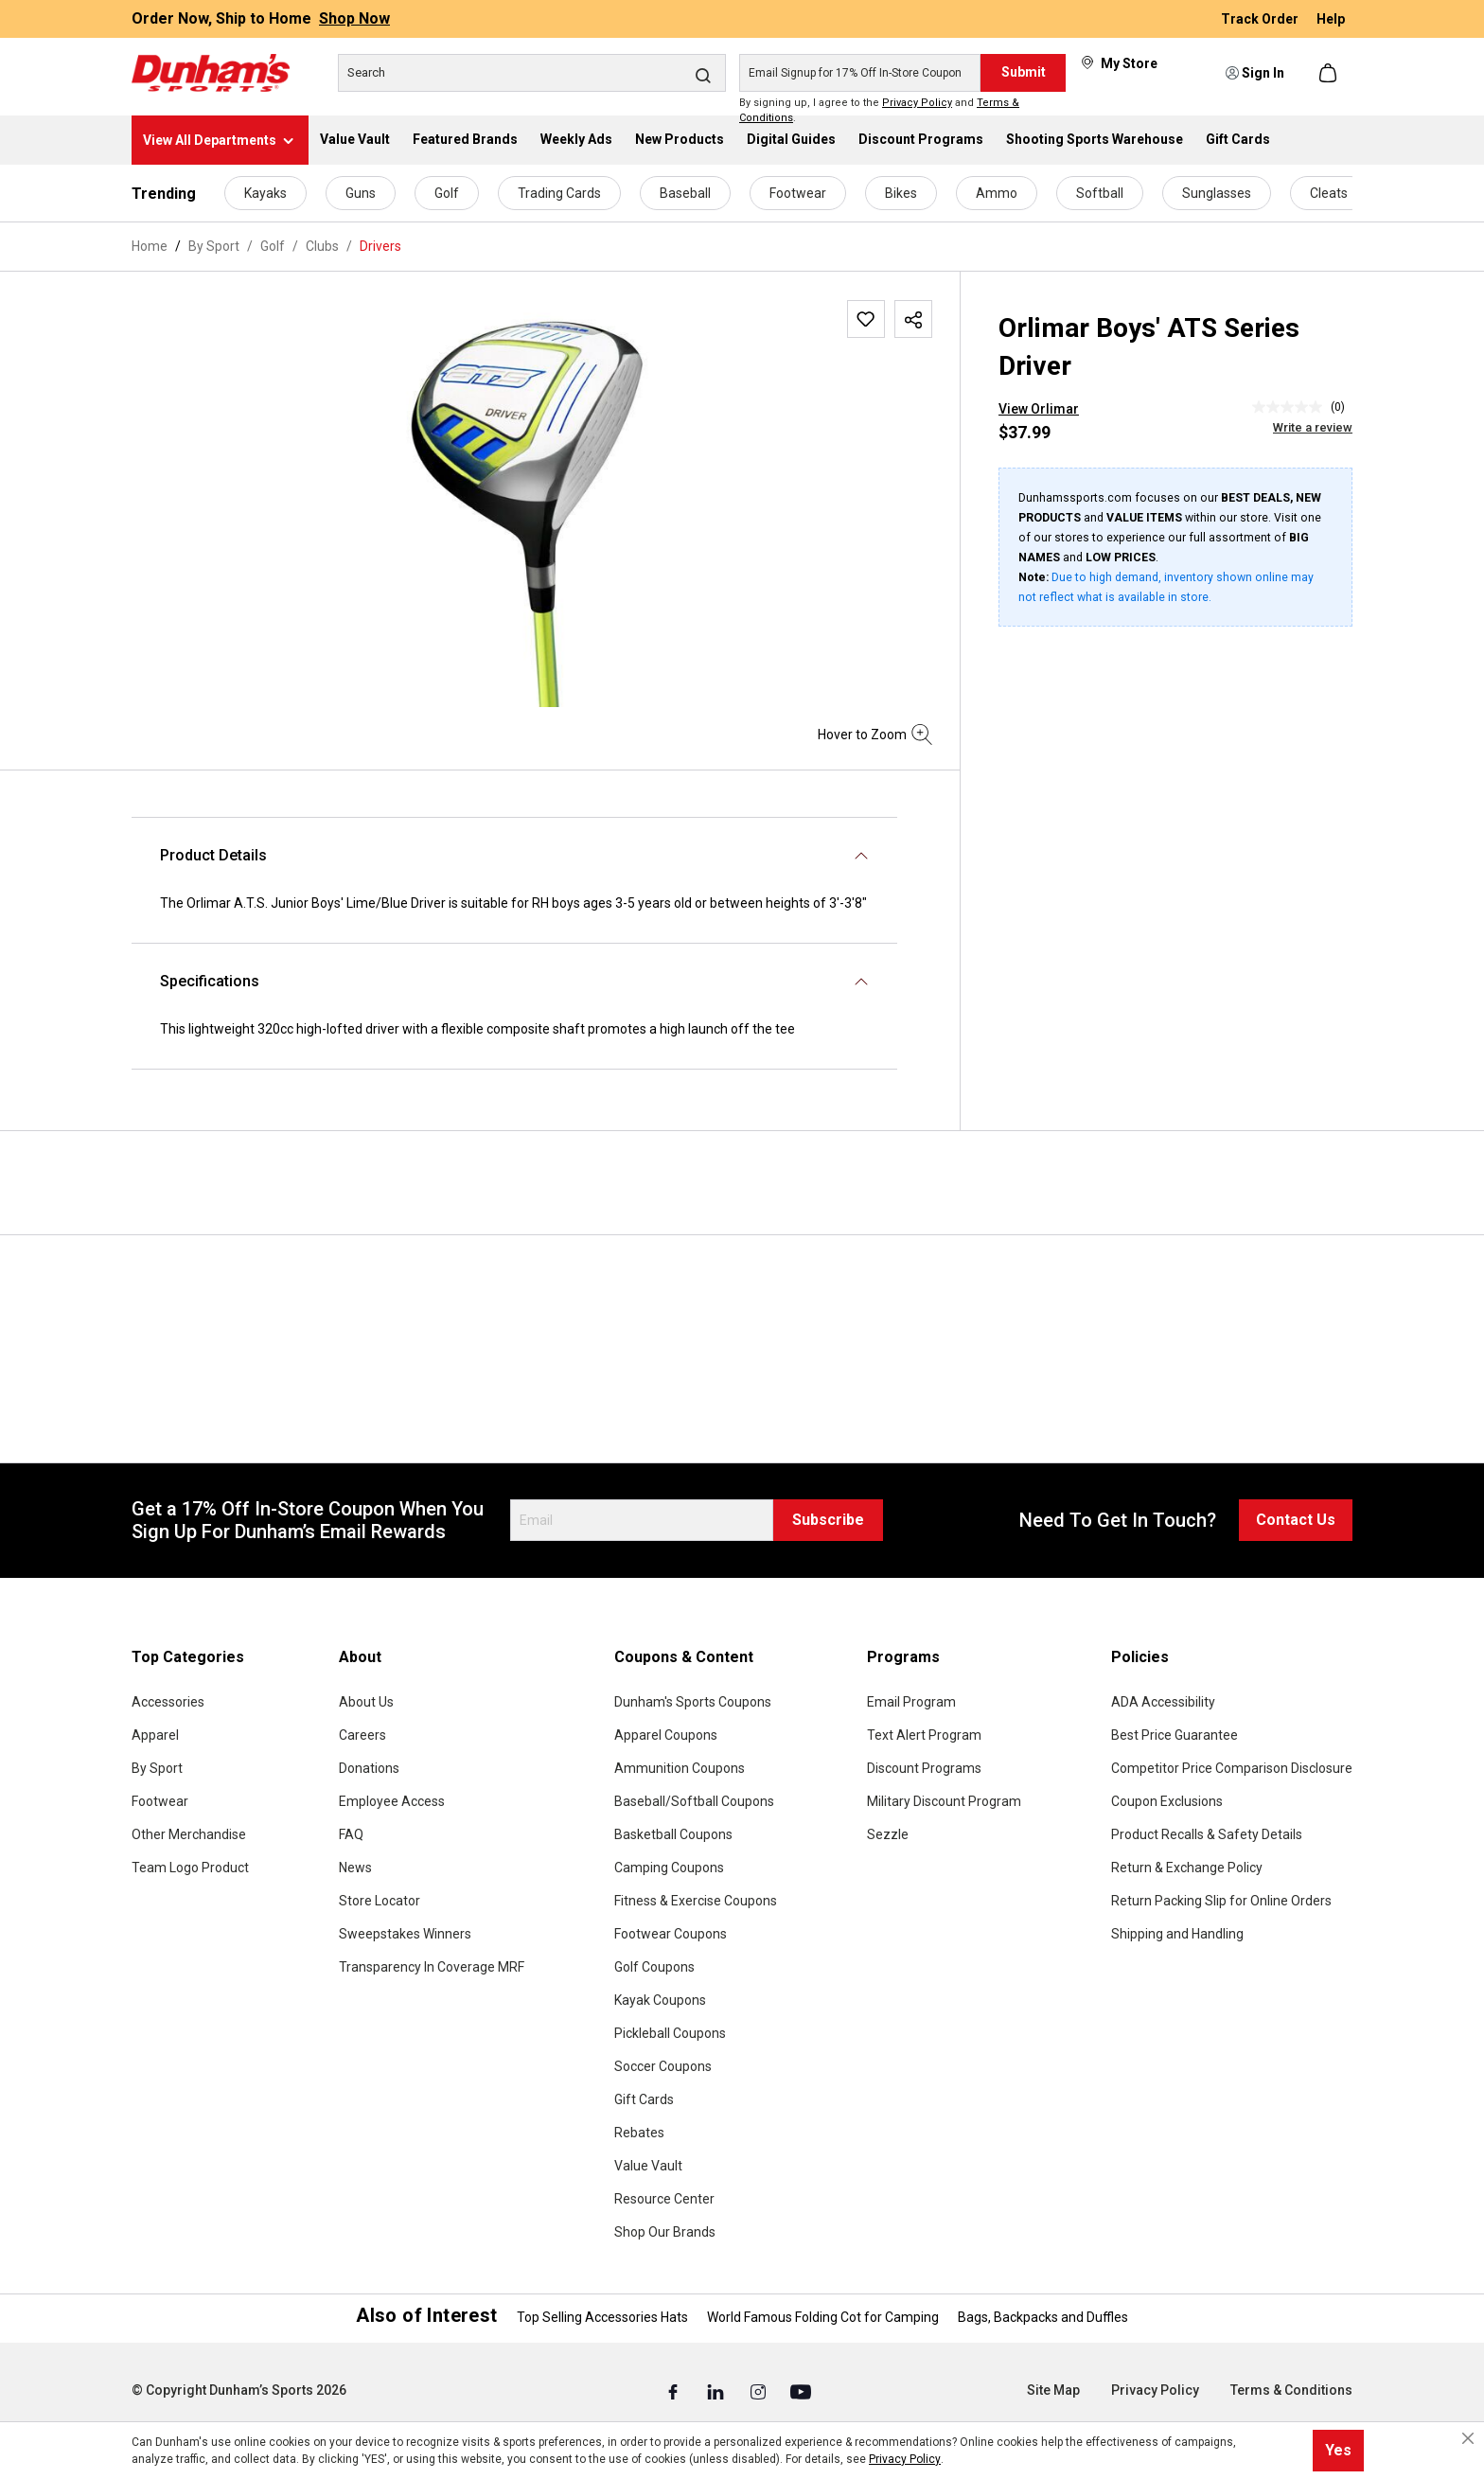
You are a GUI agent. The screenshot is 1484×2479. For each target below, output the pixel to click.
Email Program (911, 1701)
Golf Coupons (654, 1966)
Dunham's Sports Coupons (692, 1701)
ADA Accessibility (1163, 1701)
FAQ (351, 1834)
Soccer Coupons (663, 2066)
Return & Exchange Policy (1187, 1867)
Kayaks (265, 193)
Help (1330, 19)
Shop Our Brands (665, 2232)
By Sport (157, 1768)
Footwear (797, 193)
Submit (1023, 72)
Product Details (213, 855)
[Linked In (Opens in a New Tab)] (717, 2391)
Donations (369, 1768)
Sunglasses (1216, 193)
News (355, 1867)
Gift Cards (644, 2099)
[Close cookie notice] (1467, 2438)
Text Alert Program (924, 1735)
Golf (446, 193)
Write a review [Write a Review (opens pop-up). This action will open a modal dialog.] (1312, 427)
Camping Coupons (669, 1867)
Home (150, 246)
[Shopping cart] (1329, 73)
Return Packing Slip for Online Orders (1221, 1900)
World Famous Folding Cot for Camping (823, 2317)
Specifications (209, 981)
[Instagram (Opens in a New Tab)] (759, 2391)
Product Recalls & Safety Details (1206, 1834)
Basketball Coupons (673, 1834)
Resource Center (664, 2198)
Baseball (685, 193)
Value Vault (648, 2165)
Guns (360, 193)
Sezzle (888, 1834)
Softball (1099, 193)
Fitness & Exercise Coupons (695, 1900)
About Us (366, 1701)
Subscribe (828, 1520)
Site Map (1053, 2390)
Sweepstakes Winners (405, 1933)
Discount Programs (924, 1768)
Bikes (901, 193)
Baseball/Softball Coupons (694, 1801)
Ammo (996, 193)
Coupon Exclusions (1167, 1801)
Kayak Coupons (660, 2000)
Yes (1338, 2450)
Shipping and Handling (1177, 1933)
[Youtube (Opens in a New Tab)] (800, 2391)
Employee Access (392, 1801)
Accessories (168, 1701)
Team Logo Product (190, 1867)
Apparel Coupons (665, 1735)
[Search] (532, 73)
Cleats (1329, 193)
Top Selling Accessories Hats (602, 2317)
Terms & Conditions (1291, 2390)
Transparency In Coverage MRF (431, 1966)
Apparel (155, 1735)
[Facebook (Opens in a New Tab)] (674, 2391)
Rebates (639, 2132)
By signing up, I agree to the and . (879, 111)
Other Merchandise (189, 1834)
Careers (362, 1735)
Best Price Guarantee (1174, 1735)
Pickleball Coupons (670, 2033)
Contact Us (1295, 1520)
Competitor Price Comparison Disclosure (1231, 1768)
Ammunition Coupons (679, 1768)
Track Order (1261, 19)
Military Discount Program (944, 1801)
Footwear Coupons (670, 1933)
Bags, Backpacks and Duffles (1043, 2317)
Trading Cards (559, 193)
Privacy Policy (917, 103)
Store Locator (379, 1900)
